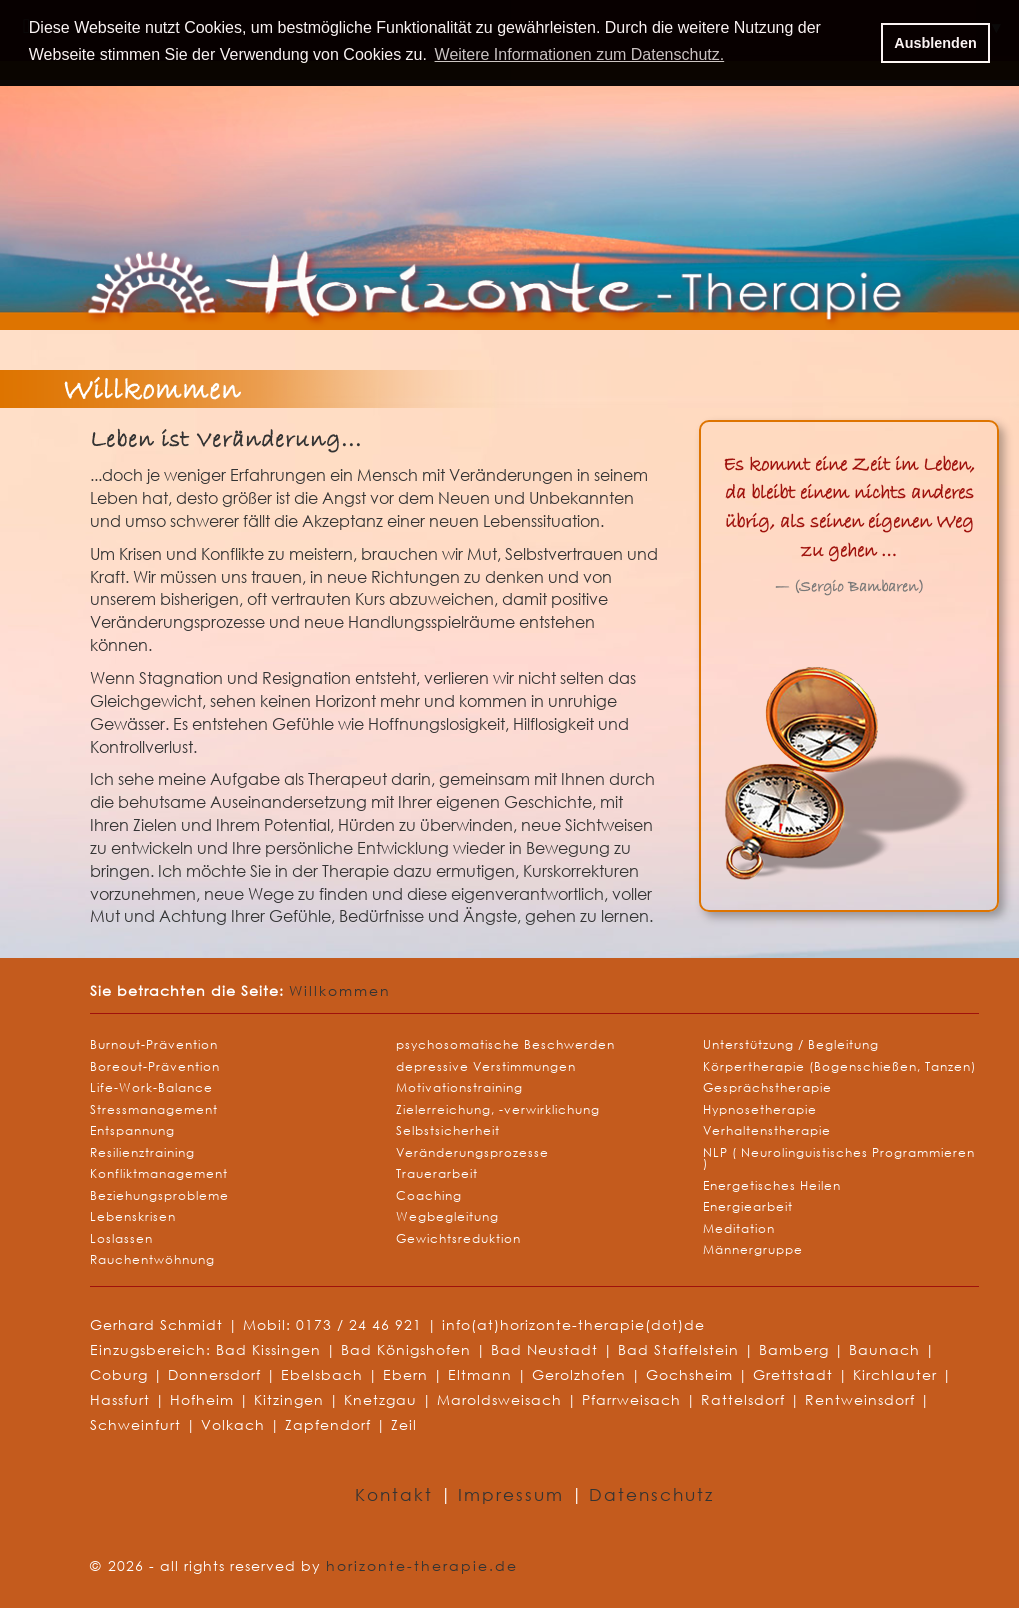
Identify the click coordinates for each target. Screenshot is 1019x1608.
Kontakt (397, 1494)
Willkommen (340, 990)
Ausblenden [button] (935, 43)
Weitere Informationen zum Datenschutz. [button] (580, 54)
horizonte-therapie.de (422, 1565)
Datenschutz (651, 1494)
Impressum (514, 1494)
